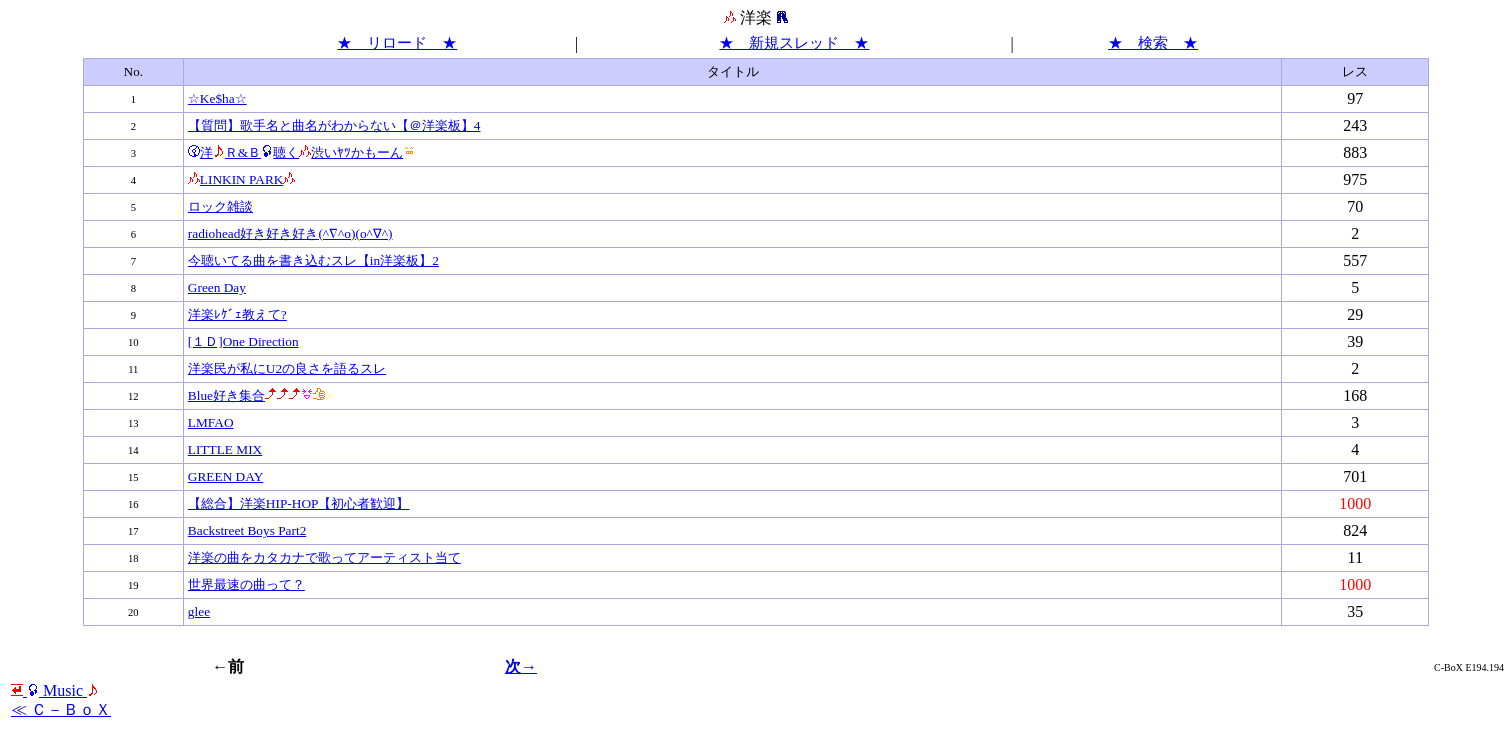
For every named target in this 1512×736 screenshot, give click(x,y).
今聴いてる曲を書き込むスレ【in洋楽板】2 (313, 260)
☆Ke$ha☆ (217, 98)
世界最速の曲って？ (246, 584)
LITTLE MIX (225, 449)
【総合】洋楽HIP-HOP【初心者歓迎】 (299, 503)
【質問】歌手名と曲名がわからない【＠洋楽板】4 (334, 125)
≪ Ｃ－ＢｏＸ (61, 709)
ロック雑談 (220, 206)
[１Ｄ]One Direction (243, 341)
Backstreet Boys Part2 (247, 530)
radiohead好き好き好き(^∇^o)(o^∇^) (290, 233)
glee (199, 611)
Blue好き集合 (256, 395)
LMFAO (211, 422)
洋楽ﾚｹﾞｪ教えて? (237, 314)
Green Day (217, 287)
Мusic (55, 690)
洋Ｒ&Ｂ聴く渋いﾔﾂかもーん (301, 152)
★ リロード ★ (397, 43)
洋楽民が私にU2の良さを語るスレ (287, 368)
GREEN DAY (225, 476)
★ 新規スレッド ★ (794, 43)
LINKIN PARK (242, 179)
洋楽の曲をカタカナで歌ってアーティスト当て (324, 557)
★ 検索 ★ (1153, 43)
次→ (521, 666)
